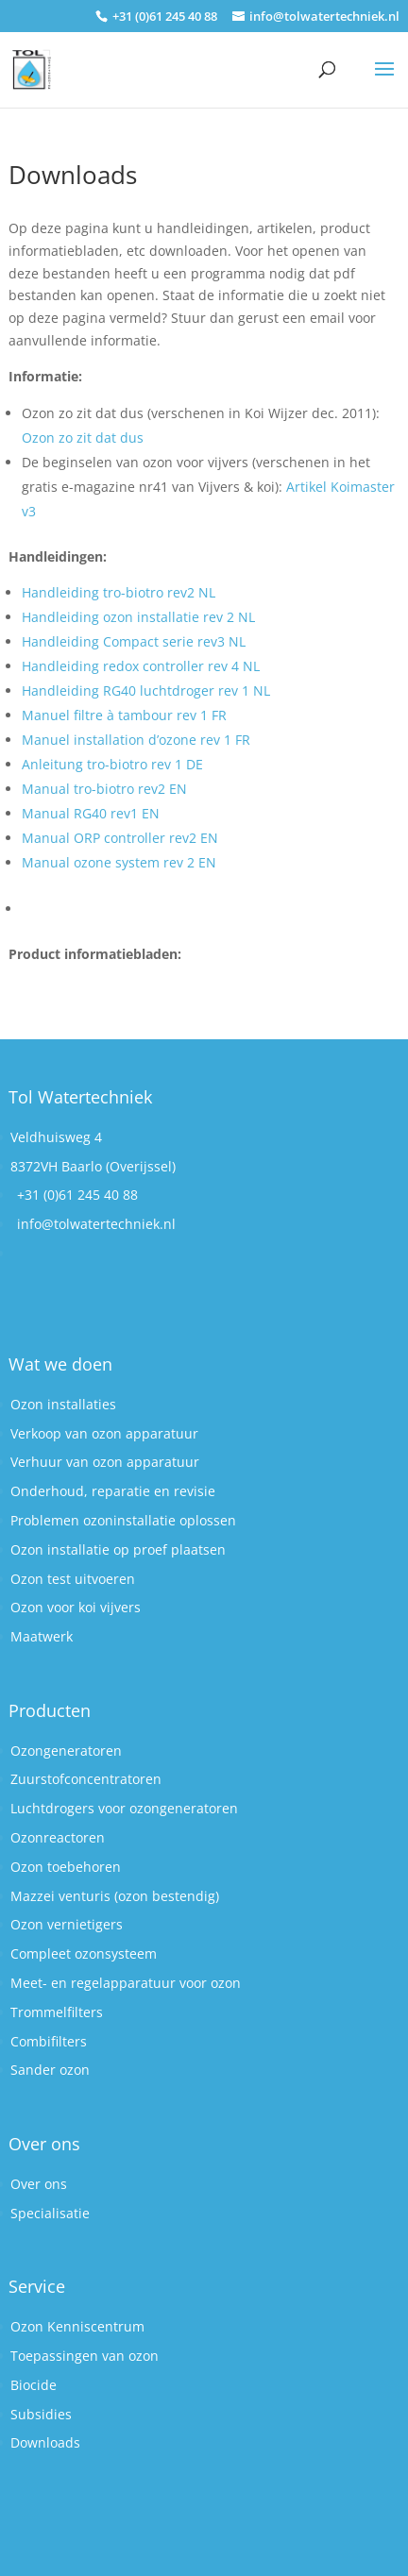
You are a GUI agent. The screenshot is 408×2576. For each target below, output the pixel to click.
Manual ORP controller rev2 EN (120, 838)
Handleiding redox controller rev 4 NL (141, 666)
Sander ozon (50, 2070)
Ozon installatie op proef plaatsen (118, 1549)
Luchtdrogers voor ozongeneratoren (124, 1808)
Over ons (38, 2184)
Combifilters (48, 2041)
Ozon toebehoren (65, 1867)
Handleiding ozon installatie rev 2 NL (138, 617)
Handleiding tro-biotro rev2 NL (118, 592)
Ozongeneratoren (66, 1750)
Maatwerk (41, 1636)
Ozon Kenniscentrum (77, 2326)
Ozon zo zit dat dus (83, 437)
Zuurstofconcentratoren (86, 1779)
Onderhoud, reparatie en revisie (112, 1491)
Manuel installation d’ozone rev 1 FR (136, 740)
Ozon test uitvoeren (72, 1579)
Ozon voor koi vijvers (75, 1607)
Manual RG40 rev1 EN (91, 813)
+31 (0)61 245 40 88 (77, 1195)
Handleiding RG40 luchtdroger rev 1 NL (146, 690)
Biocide (33, 2385)
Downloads (45, 2442)
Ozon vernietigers (66, 1924)
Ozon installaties (63, 1404)
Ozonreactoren (57, 1837)
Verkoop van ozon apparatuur (104, 1433)
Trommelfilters (56, 2012)
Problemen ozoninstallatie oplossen (123, 1520)
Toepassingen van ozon (84, 2356)
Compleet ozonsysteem (83, 1953)
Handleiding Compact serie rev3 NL (134, 641)
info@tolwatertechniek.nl (96, 1224)
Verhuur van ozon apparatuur (104, 1462)
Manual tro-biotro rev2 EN (104, 789)
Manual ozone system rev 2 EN (119, 862)
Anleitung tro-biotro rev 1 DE (112, 764)
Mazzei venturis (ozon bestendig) (114, 1896)
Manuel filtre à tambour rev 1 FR (124, 715)
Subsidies (41, 2414)
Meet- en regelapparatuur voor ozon (125, 1983)
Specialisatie (50, 2213)
